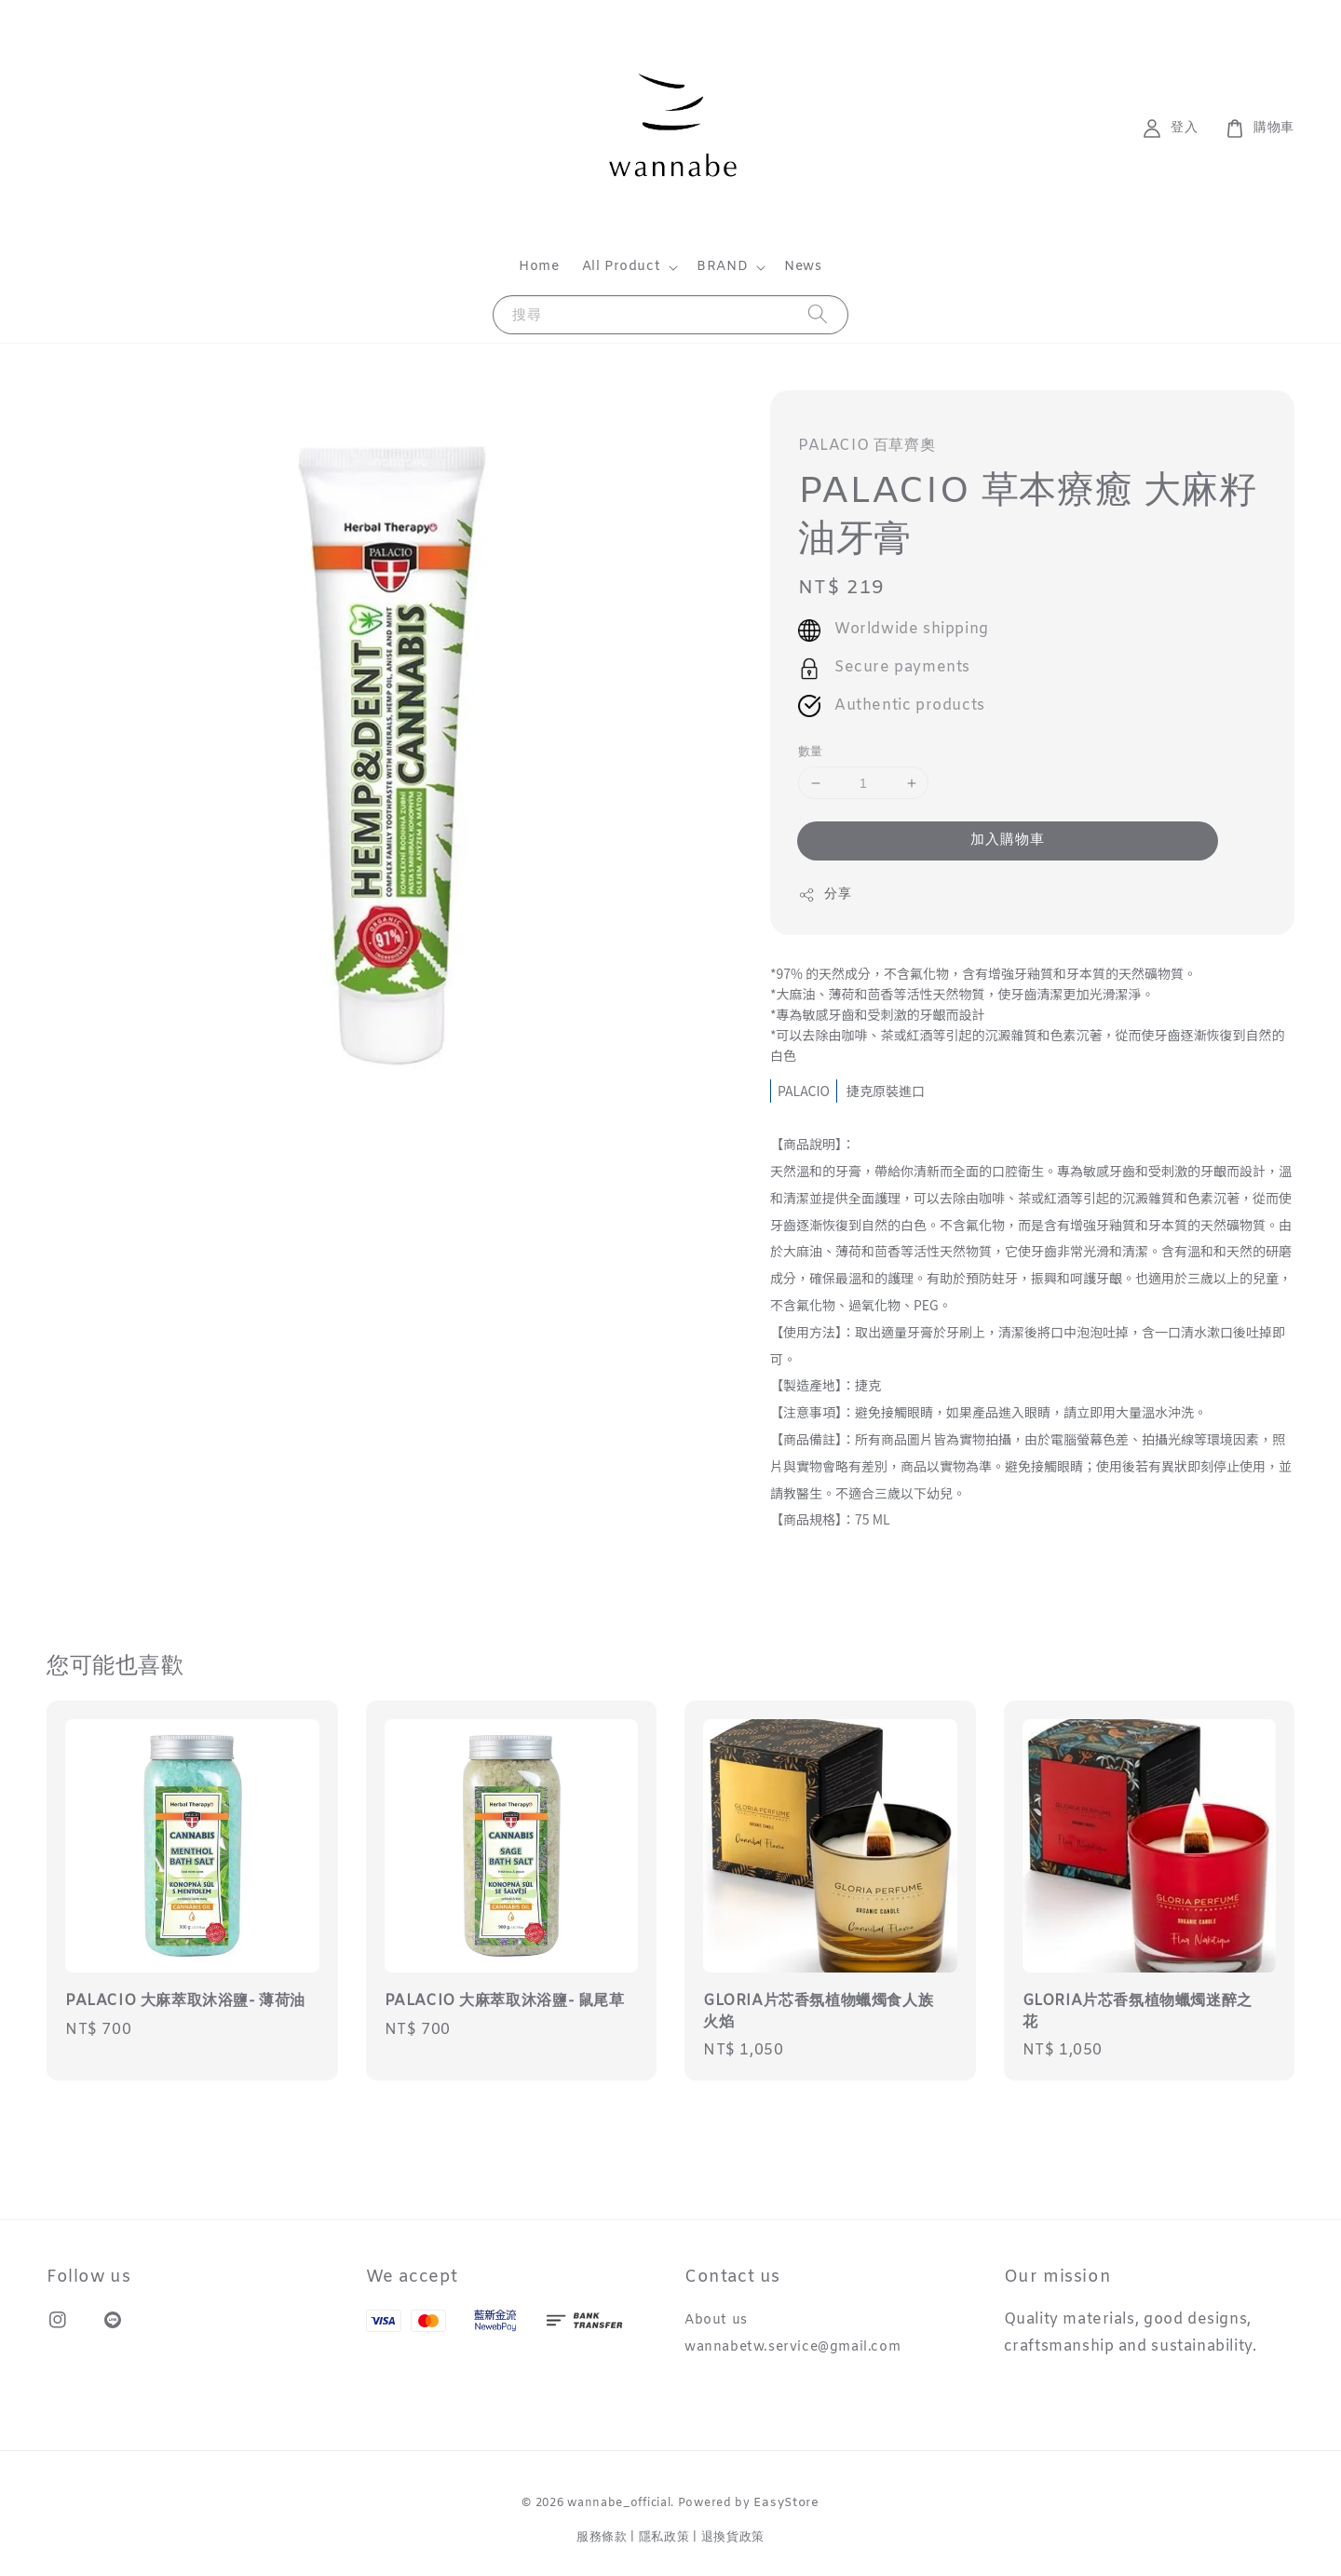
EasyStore (786, 2503)
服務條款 (602, 2537)
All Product (621, 267)
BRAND (722, 267)
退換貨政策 (733, 2537)
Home (539, 267)
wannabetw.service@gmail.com (792, 2347)
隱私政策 (664, 2537)
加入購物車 (1007, 840)
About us (716, 2320)
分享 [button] (824, 894)
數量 (810, 752)
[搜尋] (817, 314)
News (802, 267)
